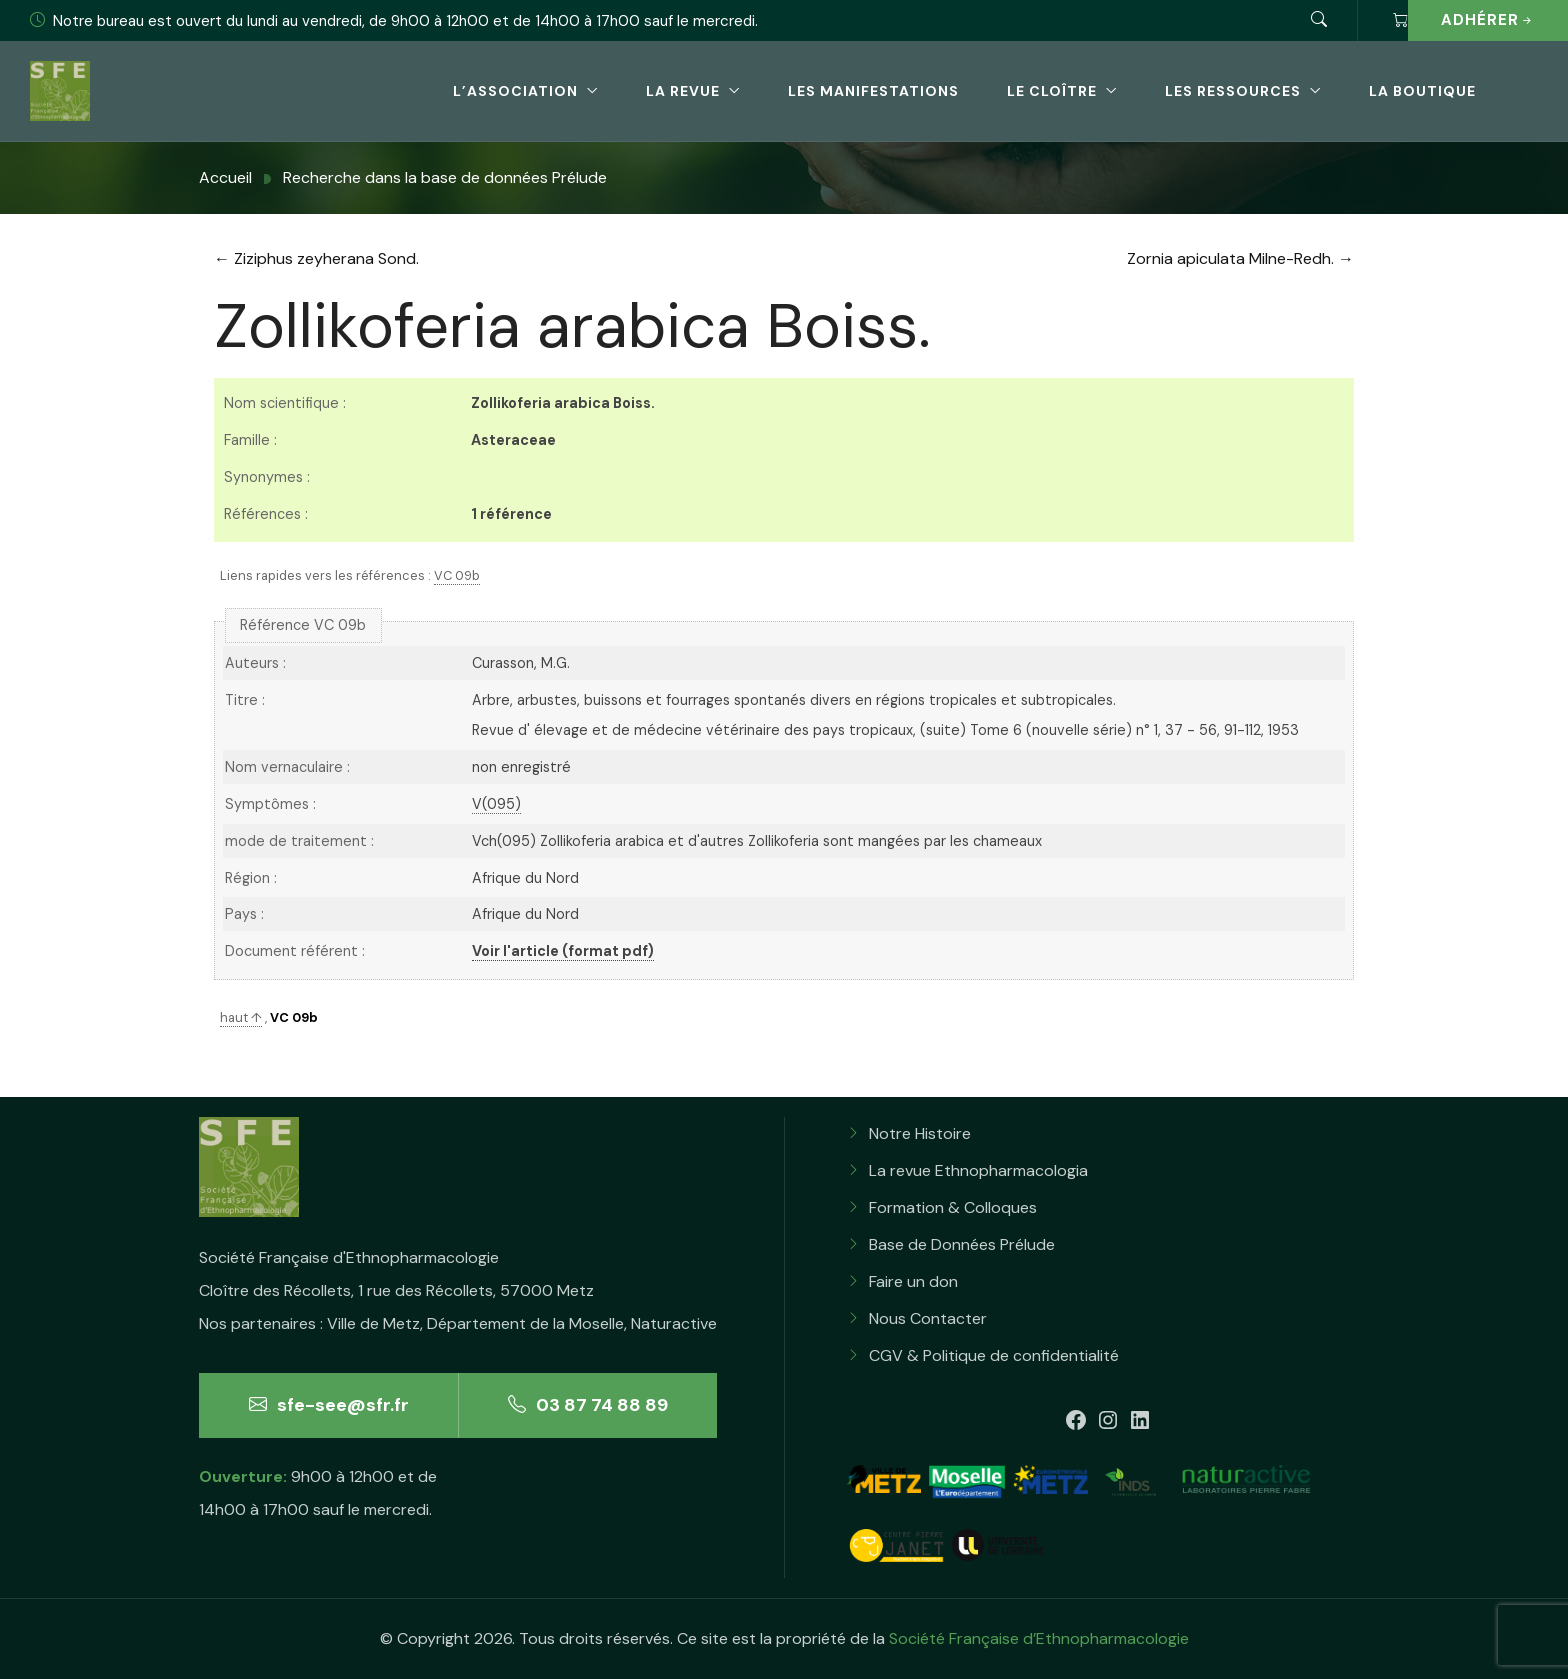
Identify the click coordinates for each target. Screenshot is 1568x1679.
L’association (515, 91)
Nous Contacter (928, 1318)
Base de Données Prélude (962, 1244)
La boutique (1422, 91)
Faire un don (913, 1281)
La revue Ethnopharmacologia (978, 1170)
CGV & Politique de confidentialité (994, 1355)
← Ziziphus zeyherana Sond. (316, 258)
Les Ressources (1233, 91)
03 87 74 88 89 (588, 1405)
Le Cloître (1052, 91)
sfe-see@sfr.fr (329, 1405)
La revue (683, 91)
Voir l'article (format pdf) (563, 951)
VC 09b (457, 575)
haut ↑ (241, 1017)
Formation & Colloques (953, 1207)
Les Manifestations (873, 91)
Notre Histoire (920, 1133)
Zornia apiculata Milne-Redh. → (1240, 258)
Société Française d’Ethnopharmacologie (1039, 1638)
